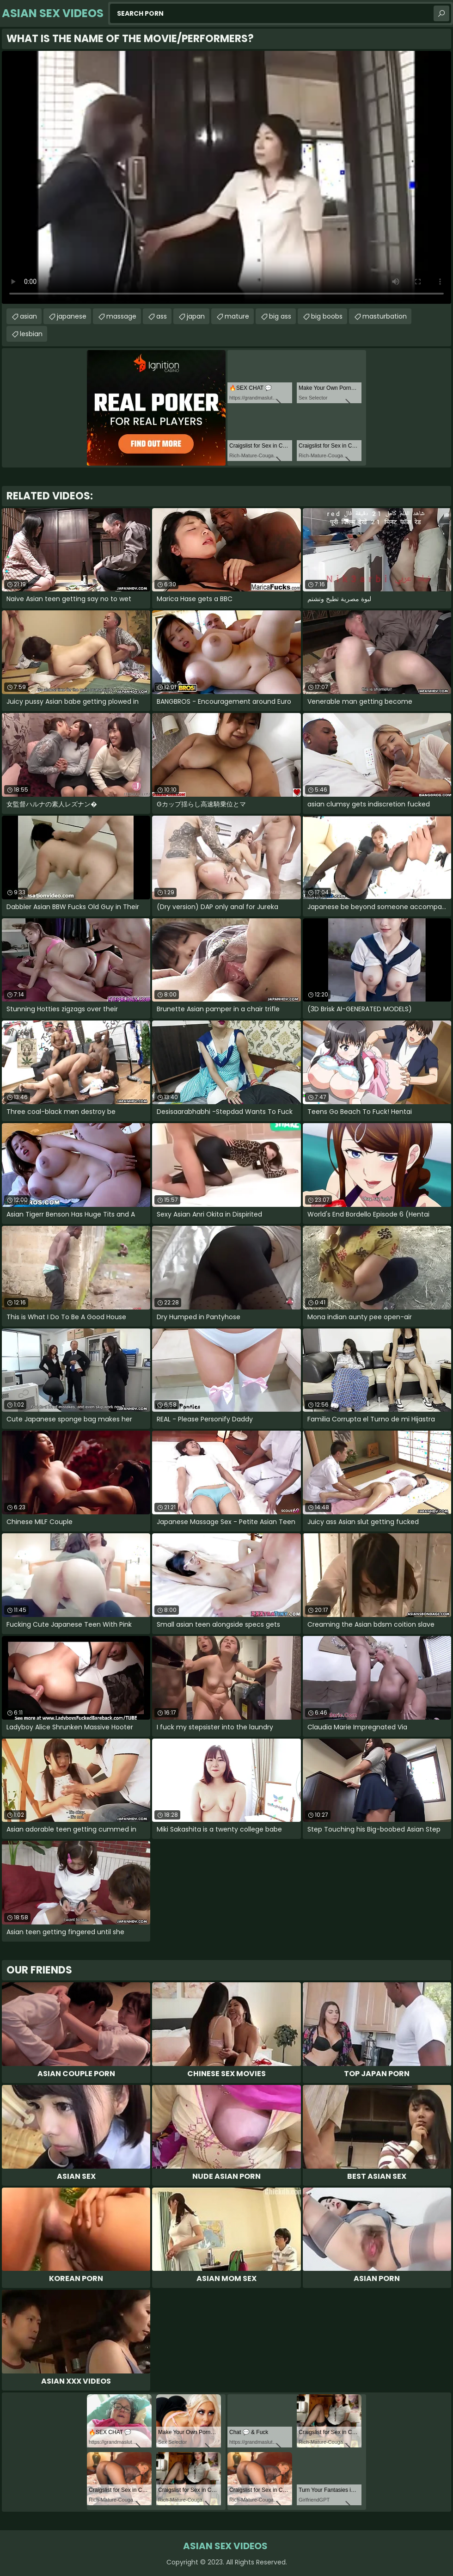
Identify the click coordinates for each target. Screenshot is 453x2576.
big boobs (327, 316)
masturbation (384, 316)
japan (196, 316)
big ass (280, 316)
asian (28, 316)
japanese (71, 316)
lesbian (31, 333)
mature (237, 316)
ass (161, 316)
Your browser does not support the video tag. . (226, 177)
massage (121, 316)
